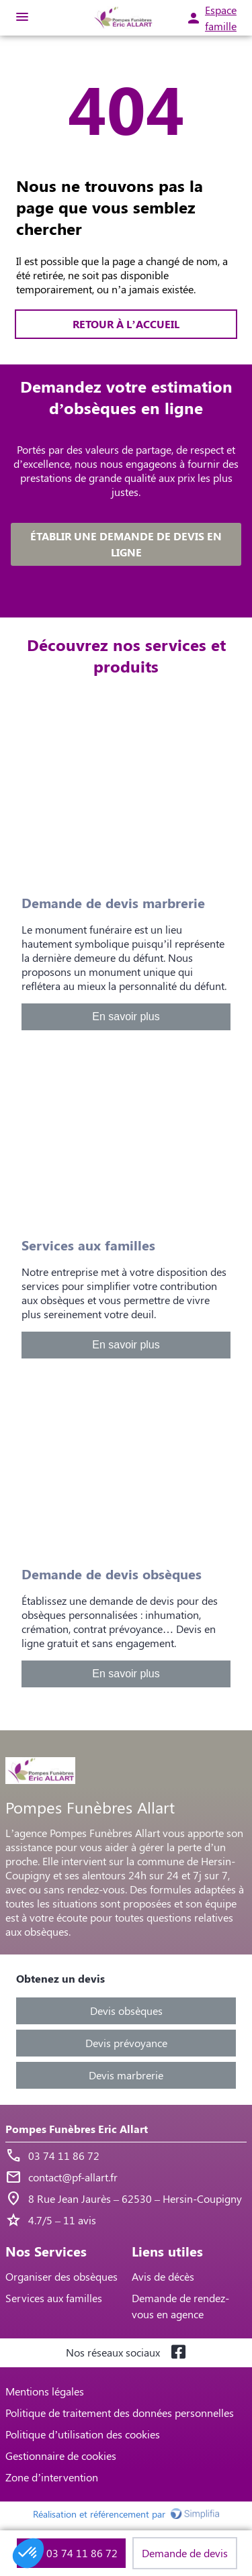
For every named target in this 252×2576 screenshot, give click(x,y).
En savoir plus (126, 1016)
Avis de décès (163, 2276)
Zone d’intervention (51, 2477)
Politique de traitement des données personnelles (119, 2413)
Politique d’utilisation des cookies (82, 2434)
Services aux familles (53, 2298)
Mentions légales (44, 2391)
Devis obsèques (126, 2010)
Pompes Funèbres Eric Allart (76, 2129)
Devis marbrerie (126, 2075)
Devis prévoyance (126, 2043)
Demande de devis (185, 2553)
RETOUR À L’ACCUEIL (126, 324)
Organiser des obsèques (61, 2276)
